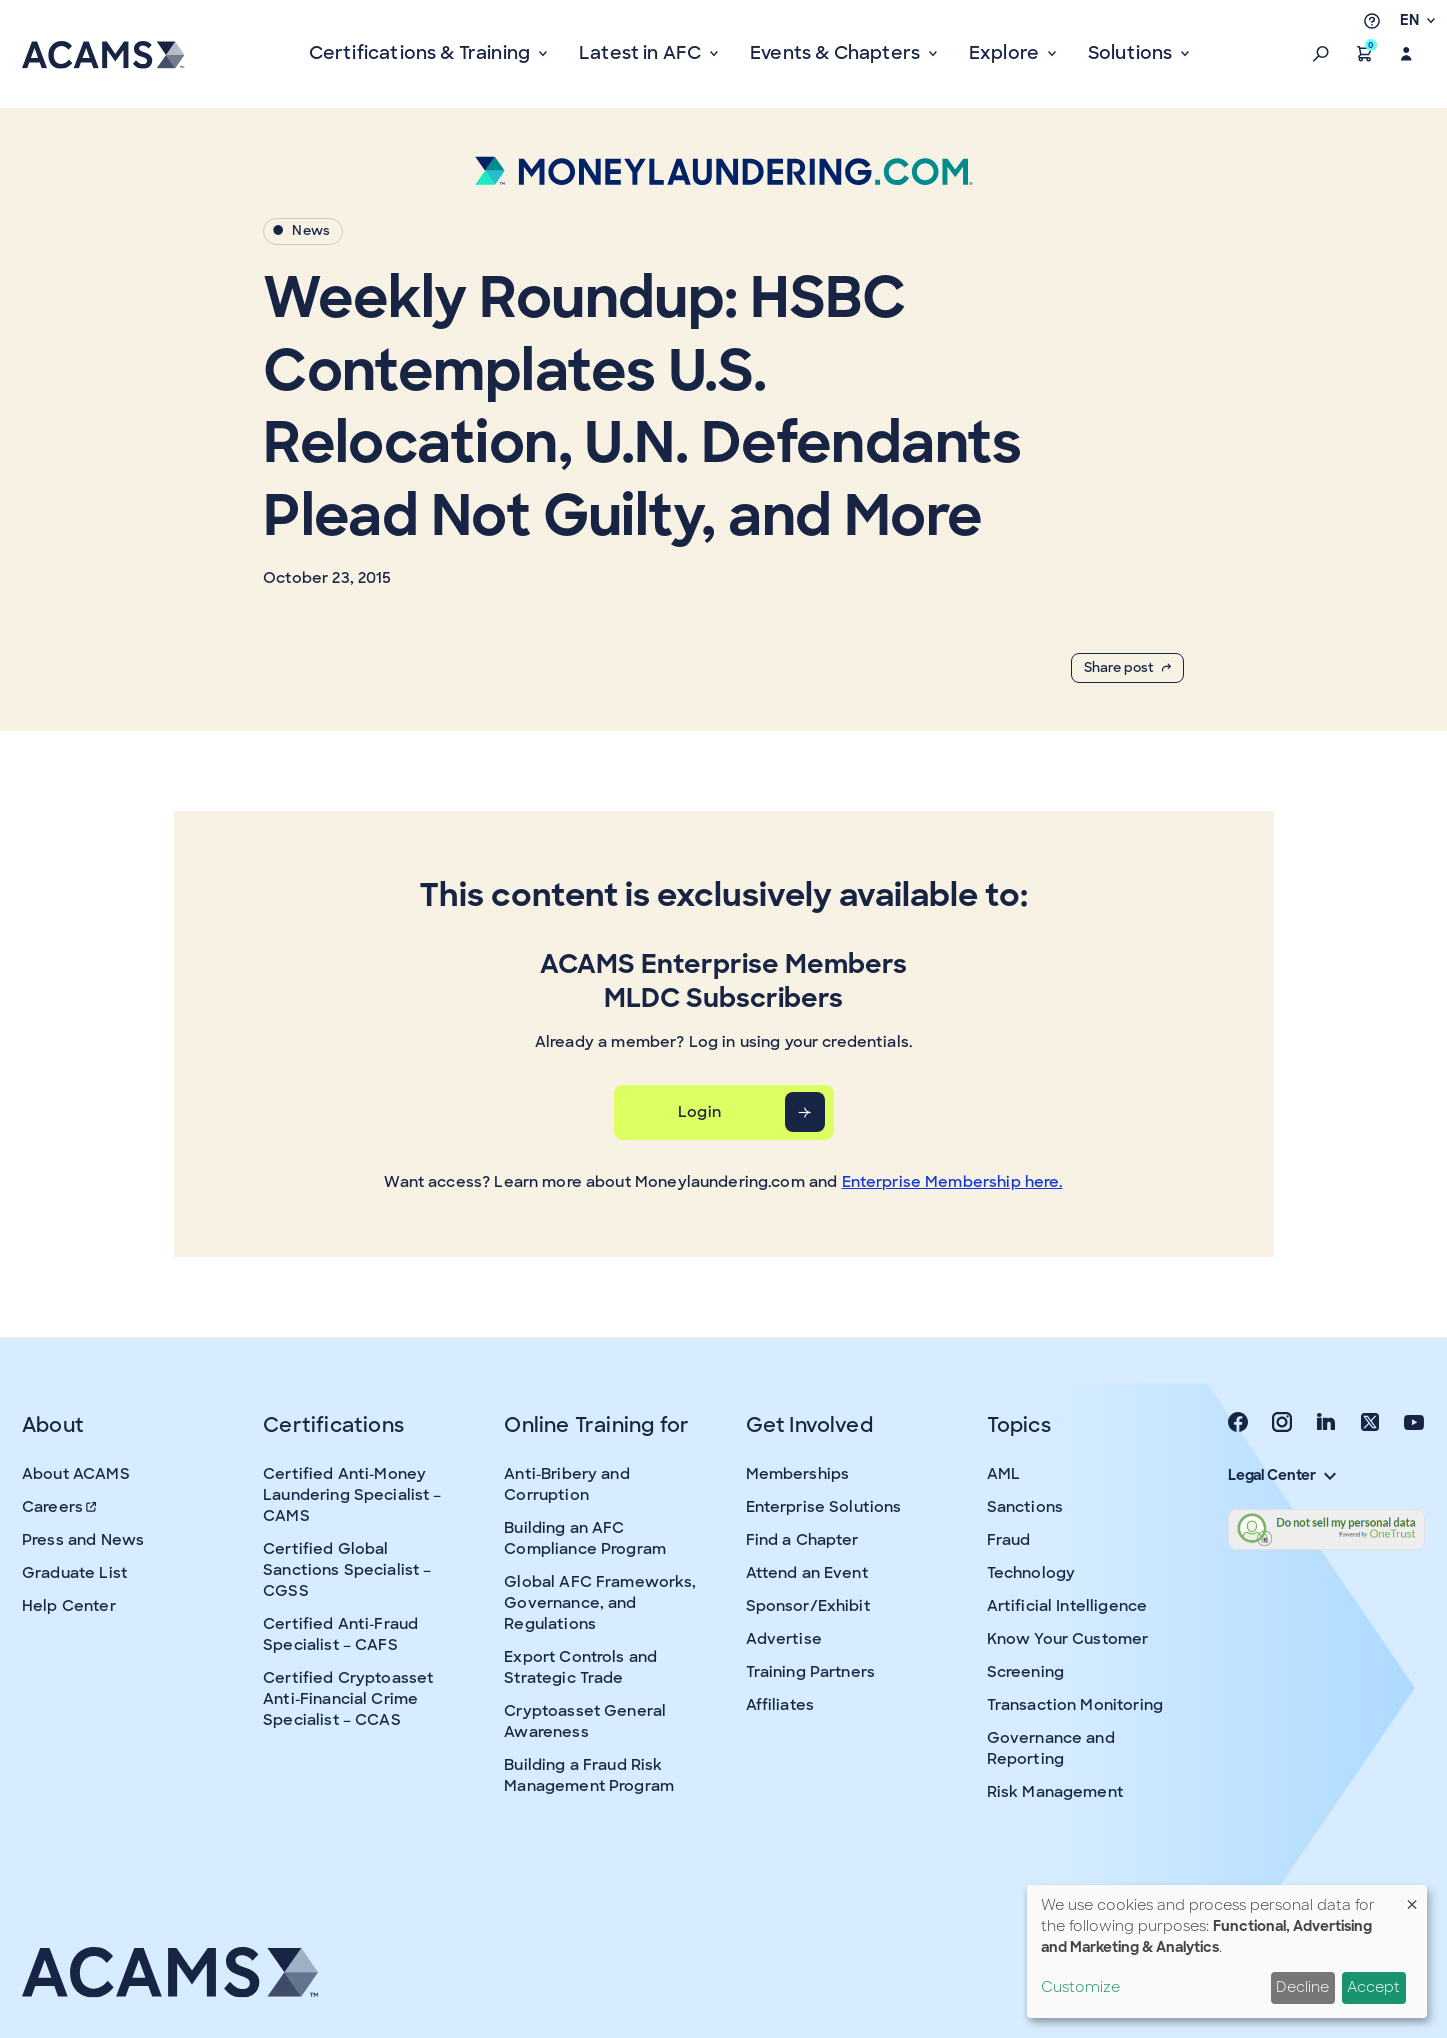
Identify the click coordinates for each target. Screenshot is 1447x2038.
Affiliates (780, 1705)
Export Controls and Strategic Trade (580, 1667)
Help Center (69, 1606)
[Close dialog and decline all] (1412, 1897)
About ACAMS (76, 1474)
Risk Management (1055, 1792)
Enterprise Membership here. (952, 1182)
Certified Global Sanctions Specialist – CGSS (347, 1570)
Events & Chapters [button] (837, 53)
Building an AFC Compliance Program (585, 1538)
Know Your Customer (1068, 1639)
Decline (1302, 1987)
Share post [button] (1127, 667)
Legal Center (1282, 1475)
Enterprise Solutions (824, 1507)
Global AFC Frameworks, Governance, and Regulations (600, 1603)
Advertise (784, 1639)
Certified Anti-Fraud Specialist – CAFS (340, 1634)
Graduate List (74, 1573)
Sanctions (1025, 1507)
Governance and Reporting (1051, 1748)
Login (699, 1112)
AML (1003, 1474)
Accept (1373, 1987)
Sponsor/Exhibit (808, 1606)
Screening (1025, 1672)
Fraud (1009, 1540)
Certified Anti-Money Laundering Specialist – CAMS (352, 1495)
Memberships (798, 1474)
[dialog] (1227, 1951)
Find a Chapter (802, 1540)
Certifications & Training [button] (422, 53)
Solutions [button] (1132, 53)
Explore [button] (1006, 53)
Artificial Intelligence (1067, 1606)
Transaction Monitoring (1075, 1705)
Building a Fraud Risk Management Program (589, 1775)
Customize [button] (1080, 1987)
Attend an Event (807, 1573)
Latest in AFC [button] (642, 53)
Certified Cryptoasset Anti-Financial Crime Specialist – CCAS (348, 1699)
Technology (1031, 1573)
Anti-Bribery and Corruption (566, 1484)
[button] (1321, 54)
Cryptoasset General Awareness (585, 1721)
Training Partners (811, 1672)
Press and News (83, 1540)
